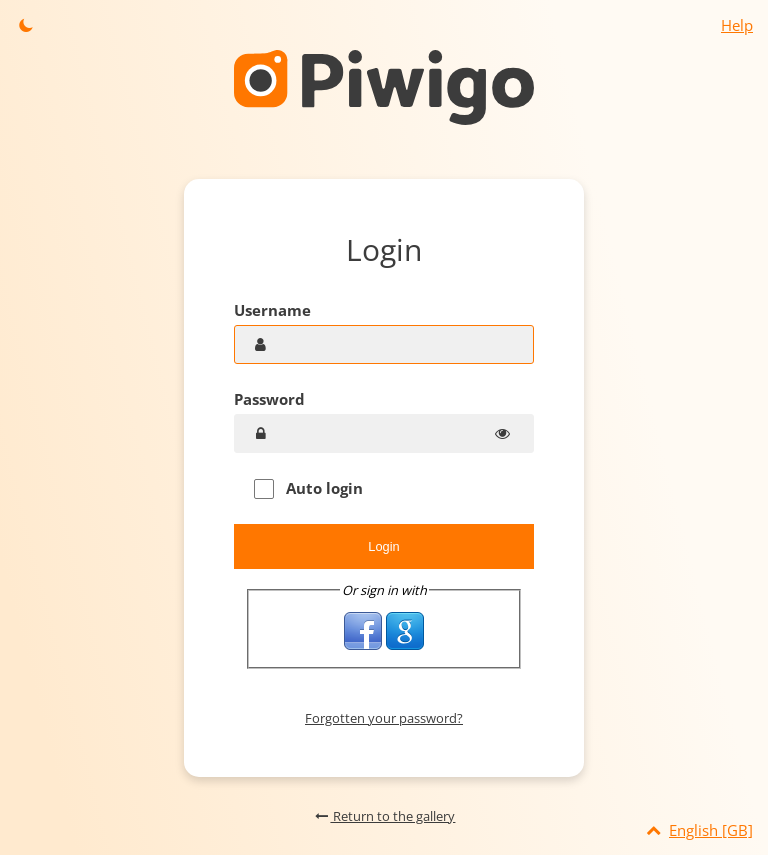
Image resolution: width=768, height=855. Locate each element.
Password (269, 399)
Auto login (308, 488)
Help (737, 25)
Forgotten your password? (384, 718)
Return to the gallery (384, 816)
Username (272, 310)
